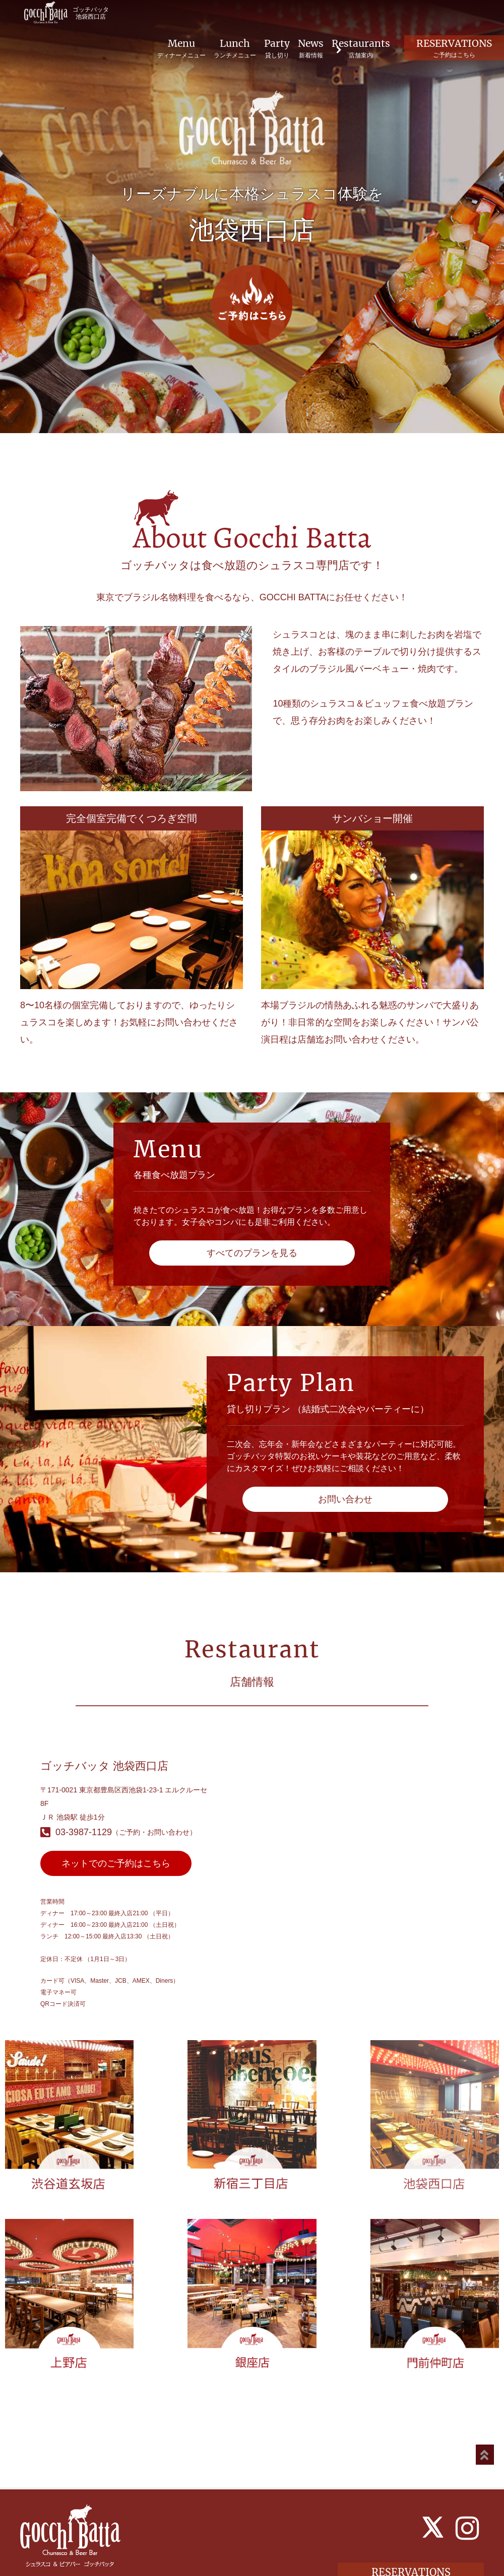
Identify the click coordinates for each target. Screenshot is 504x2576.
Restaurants (357, 49)
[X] (433, 2492)
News (305, 49)
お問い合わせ (345, 1499)
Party (271, 49)
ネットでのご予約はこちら (115, 1863)
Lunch (228, 49)
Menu (175, 49)
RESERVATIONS (452, 47)
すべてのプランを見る (252, 1253)
